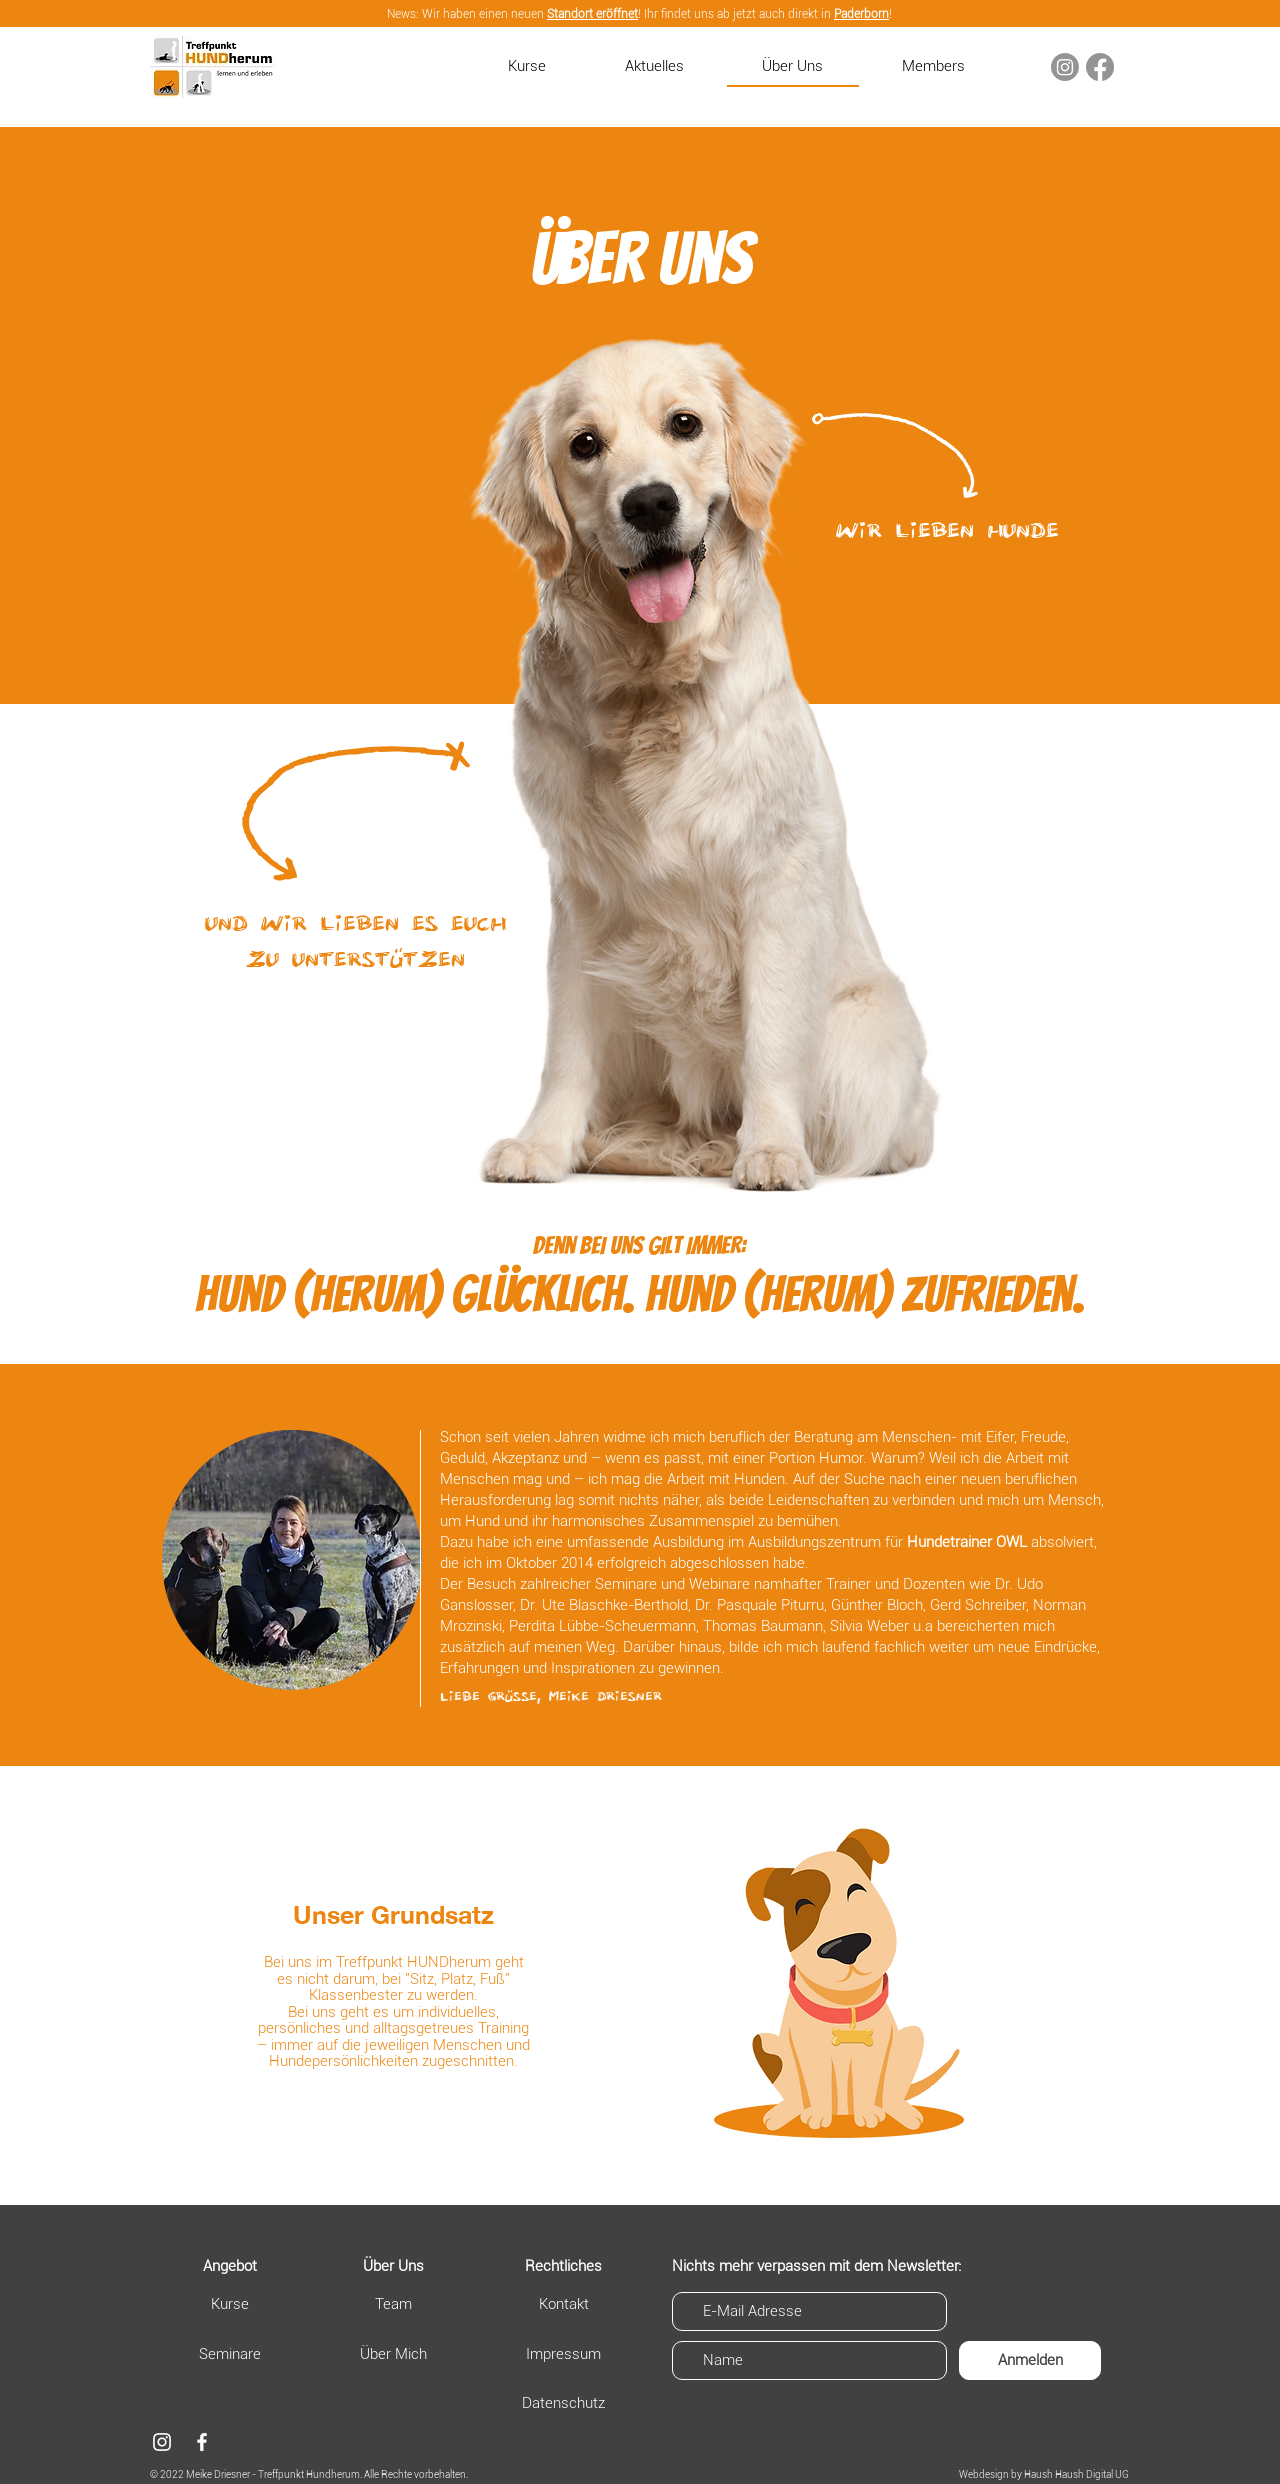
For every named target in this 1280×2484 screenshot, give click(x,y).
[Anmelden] (1030, 2360)
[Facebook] (1100, 67)
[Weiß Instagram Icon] (162, 2442)
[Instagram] (1065, 67)
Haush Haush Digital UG (1076, 2474)
